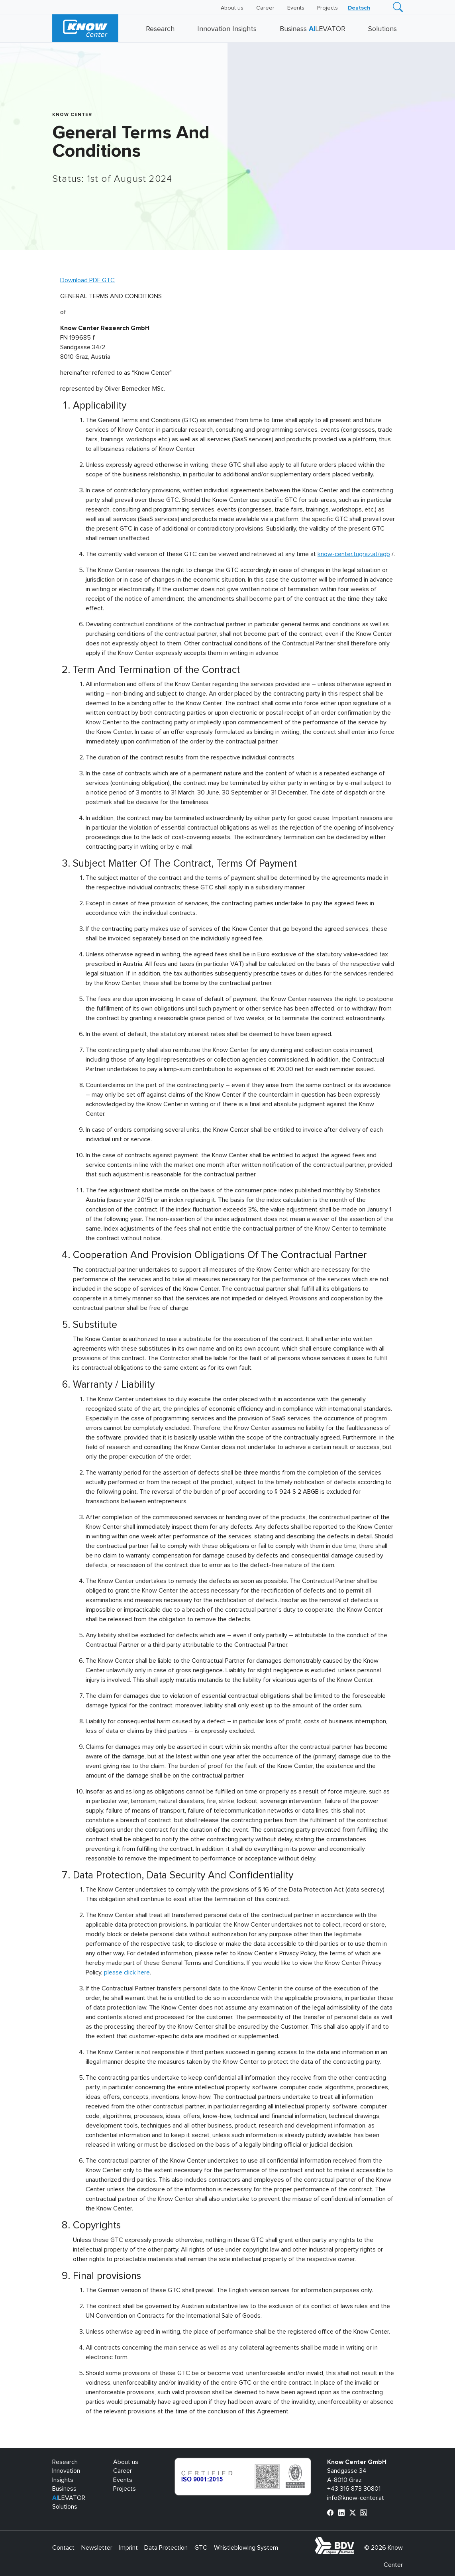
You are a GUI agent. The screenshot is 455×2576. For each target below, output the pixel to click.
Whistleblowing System (246, 2548)
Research (160, 29)
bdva (356, 2541)
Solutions (382, 29)
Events (295, 8)
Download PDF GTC (87, 280)
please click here (127, 1972)
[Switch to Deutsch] (359, 8)
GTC (200, 2548)
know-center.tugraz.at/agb (354, 554)
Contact (63, 2548)
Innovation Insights (227, 29)
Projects (327, 8)
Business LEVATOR (312, 29)
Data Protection (166, 2548)
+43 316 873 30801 (353, 2489)
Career (265, 8)
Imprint (128, 2548)
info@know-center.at (355, 2498)
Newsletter (96, 2548)
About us (232, 8)
